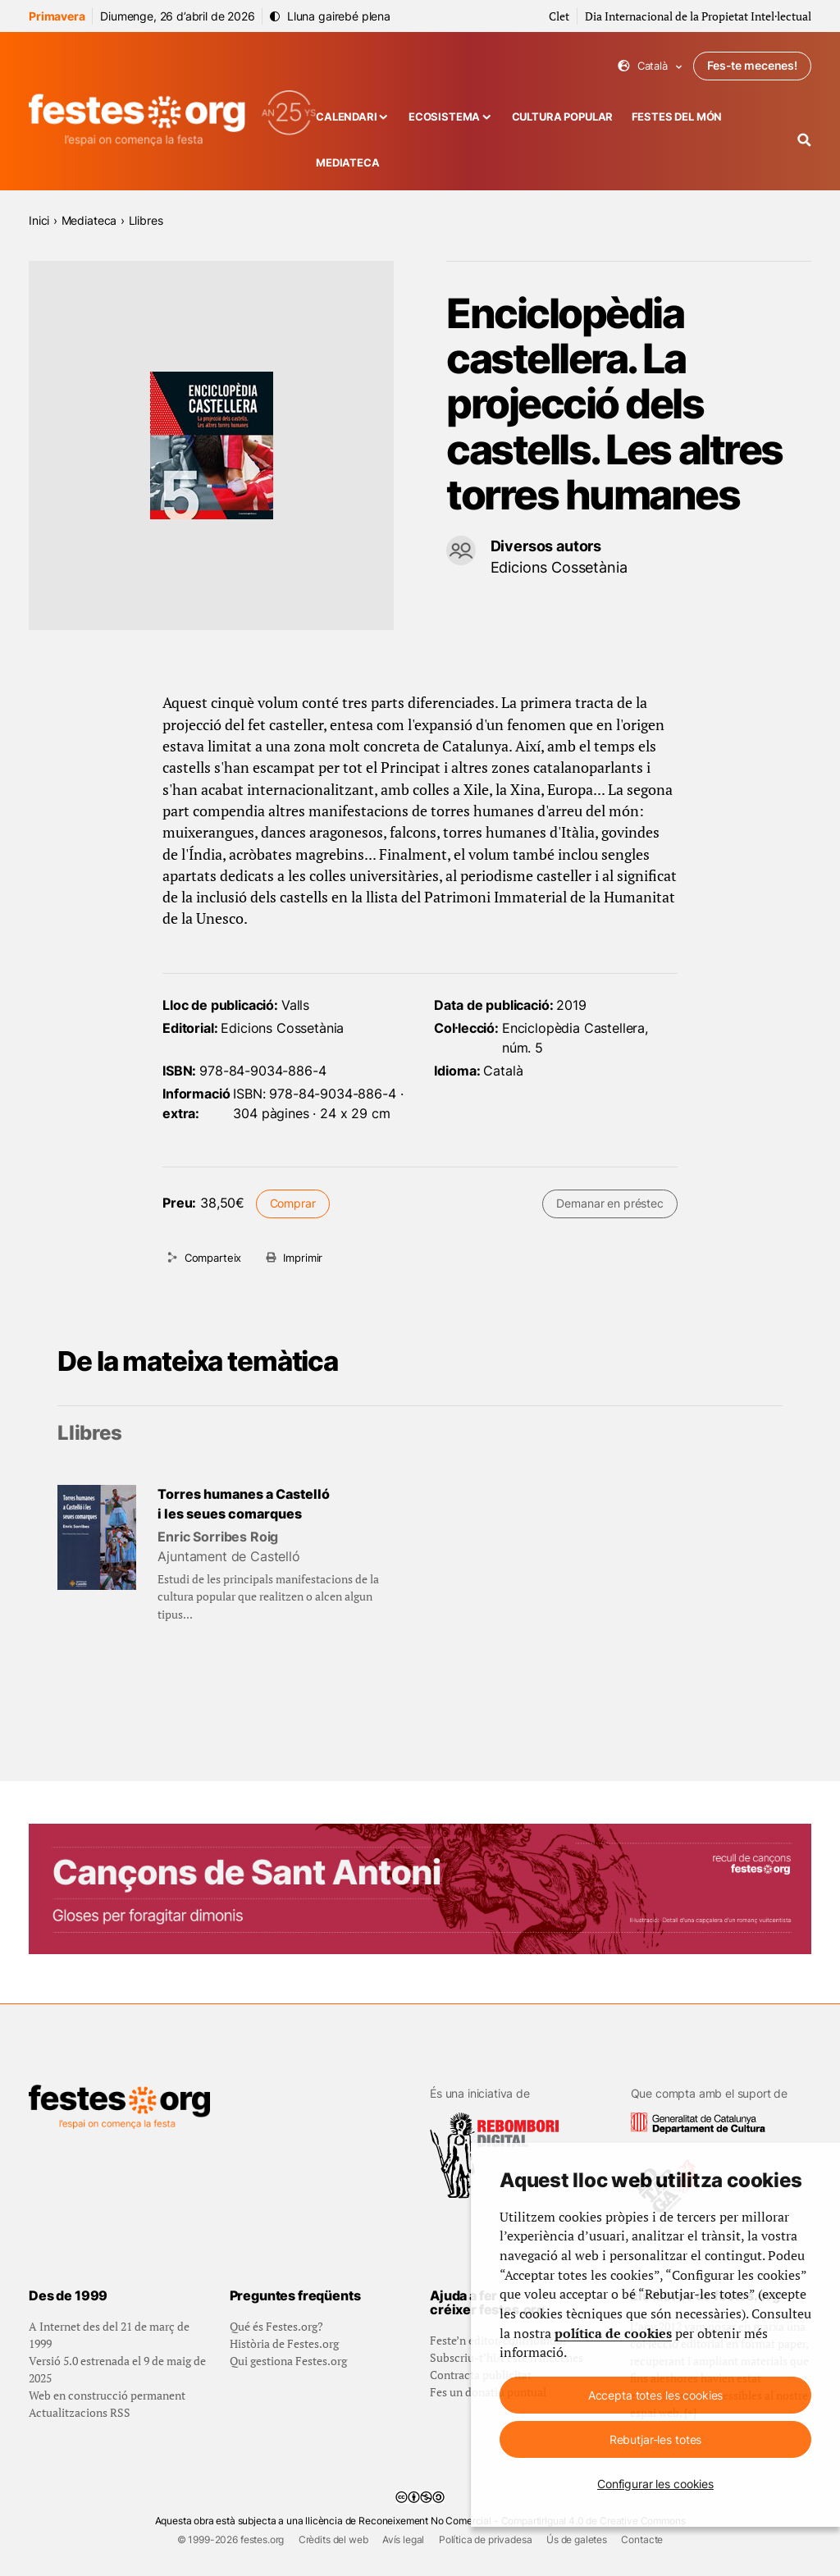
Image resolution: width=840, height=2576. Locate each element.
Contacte (642, 2539)
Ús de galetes (576, 2539)
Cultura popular (563, 117)
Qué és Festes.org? (276, 2326)
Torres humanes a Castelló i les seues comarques (244, 1504)
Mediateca (348, 163)
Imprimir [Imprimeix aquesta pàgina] (302, 1257)
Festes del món (677, 117)
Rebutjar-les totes (655, 2439)
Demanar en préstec (609, 1203)
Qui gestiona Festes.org (288, 2360)
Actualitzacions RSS (79, 2412)
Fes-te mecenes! (752, 65)
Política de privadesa (485, 2539)
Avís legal (403, 2539)
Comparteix (213, 1257)
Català (650, 66)
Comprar (293, 1203)
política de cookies (613, 2333)
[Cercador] (804, 140)
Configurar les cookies (655, 2484)
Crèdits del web (333, 2539)
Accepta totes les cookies (656, 2395)
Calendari (346, 117)
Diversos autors (546, 546)
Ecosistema (444, 117)
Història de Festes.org (284, 2343)
